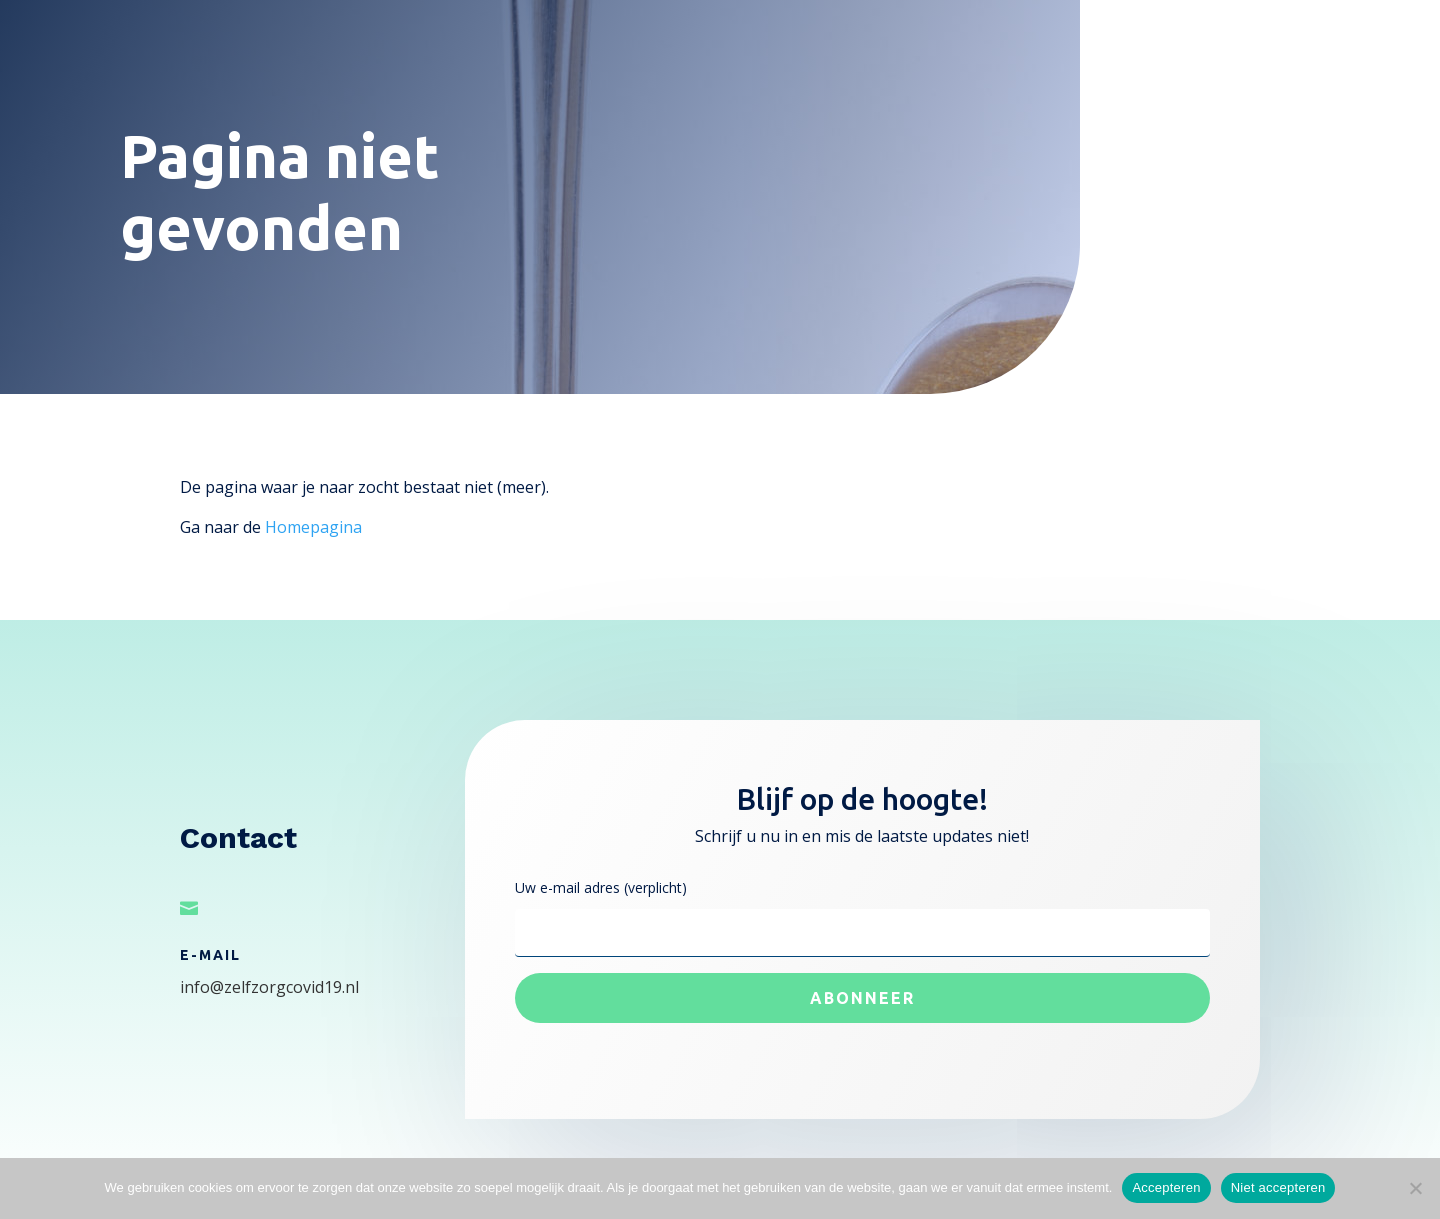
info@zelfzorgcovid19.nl (269, 987)
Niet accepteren (1278, 1187)
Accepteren (1166, 1187)
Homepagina (313, 527)
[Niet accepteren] (1415, 1188)
